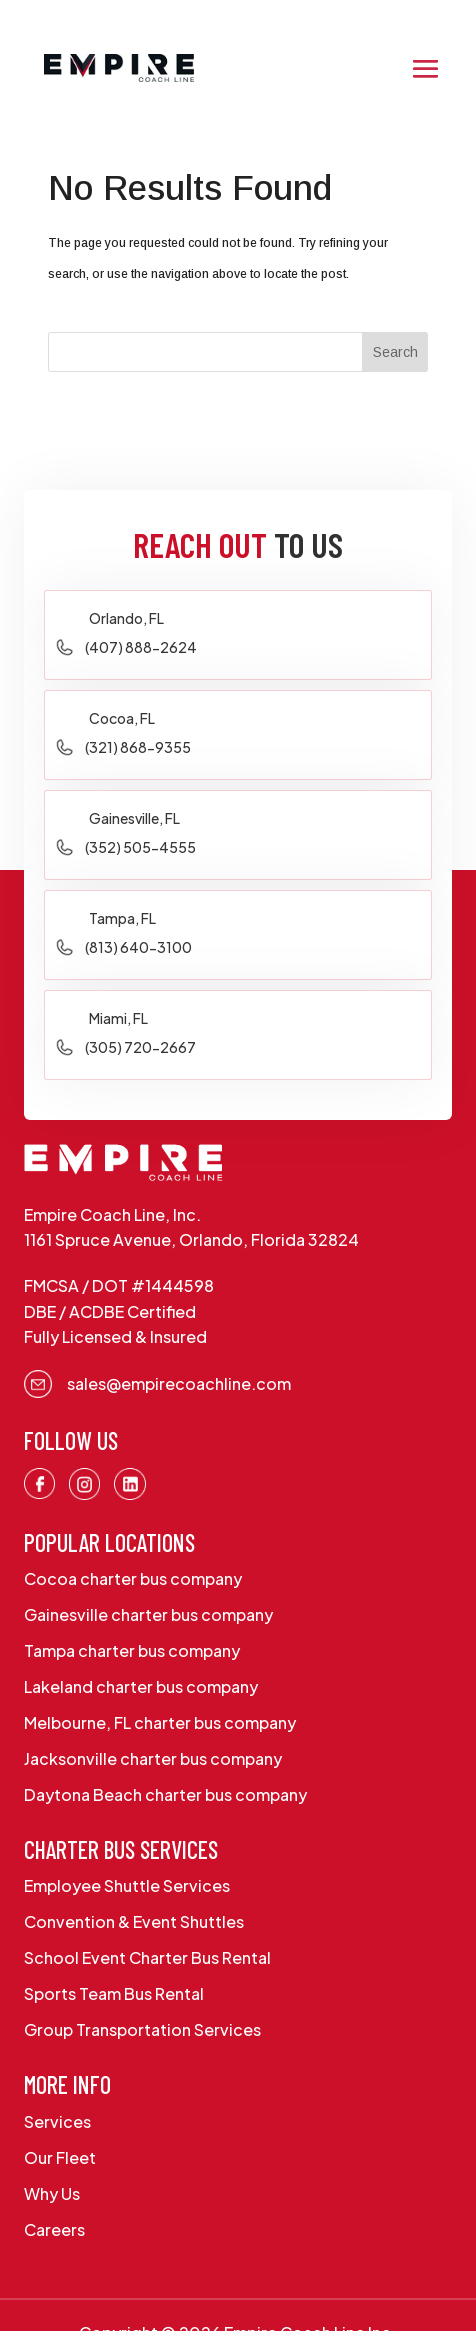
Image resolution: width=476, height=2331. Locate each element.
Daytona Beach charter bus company (165, 1794)
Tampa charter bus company (132, 1650)
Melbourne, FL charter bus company (160, 1722)
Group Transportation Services (142, 2029)
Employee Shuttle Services (127, 1885)
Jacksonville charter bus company (153, 1758)
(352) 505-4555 (140, 847)
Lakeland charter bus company (141, 1686)
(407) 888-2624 (141, 647)
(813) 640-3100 (138, 947)
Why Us (52, 2193)
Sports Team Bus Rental (114, 1993)
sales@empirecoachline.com (179, 1383)
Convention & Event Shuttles (134, 1921)
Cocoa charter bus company (133, 1578)
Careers (54, 2229)
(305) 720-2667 (140, 1047)
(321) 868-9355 (138, 747)
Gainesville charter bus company (148, 1614)
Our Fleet (60, 2157)
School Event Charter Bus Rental (147, 1957)
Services (57, 2121)
